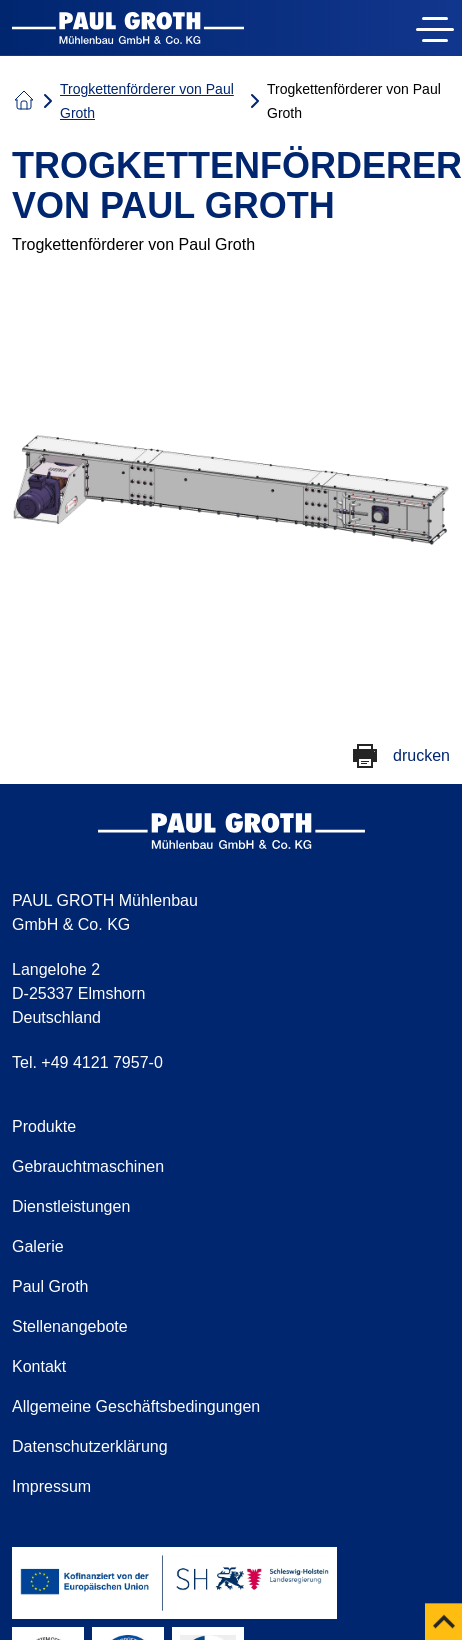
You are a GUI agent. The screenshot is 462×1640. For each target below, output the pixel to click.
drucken (421, 755)
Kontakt (39, 1366)
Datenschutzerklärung (90, 1446)
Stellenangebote (70, 1326)
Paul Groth (50, 1286)
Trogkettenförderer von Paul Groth (147, 101)
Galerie (38, 1246)
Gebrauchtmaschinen (88, 1166)
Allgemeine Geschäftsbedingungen (136, 1406)
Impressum (51, 1486)
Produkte (44, 1126)
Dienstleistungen (71, 1206)
